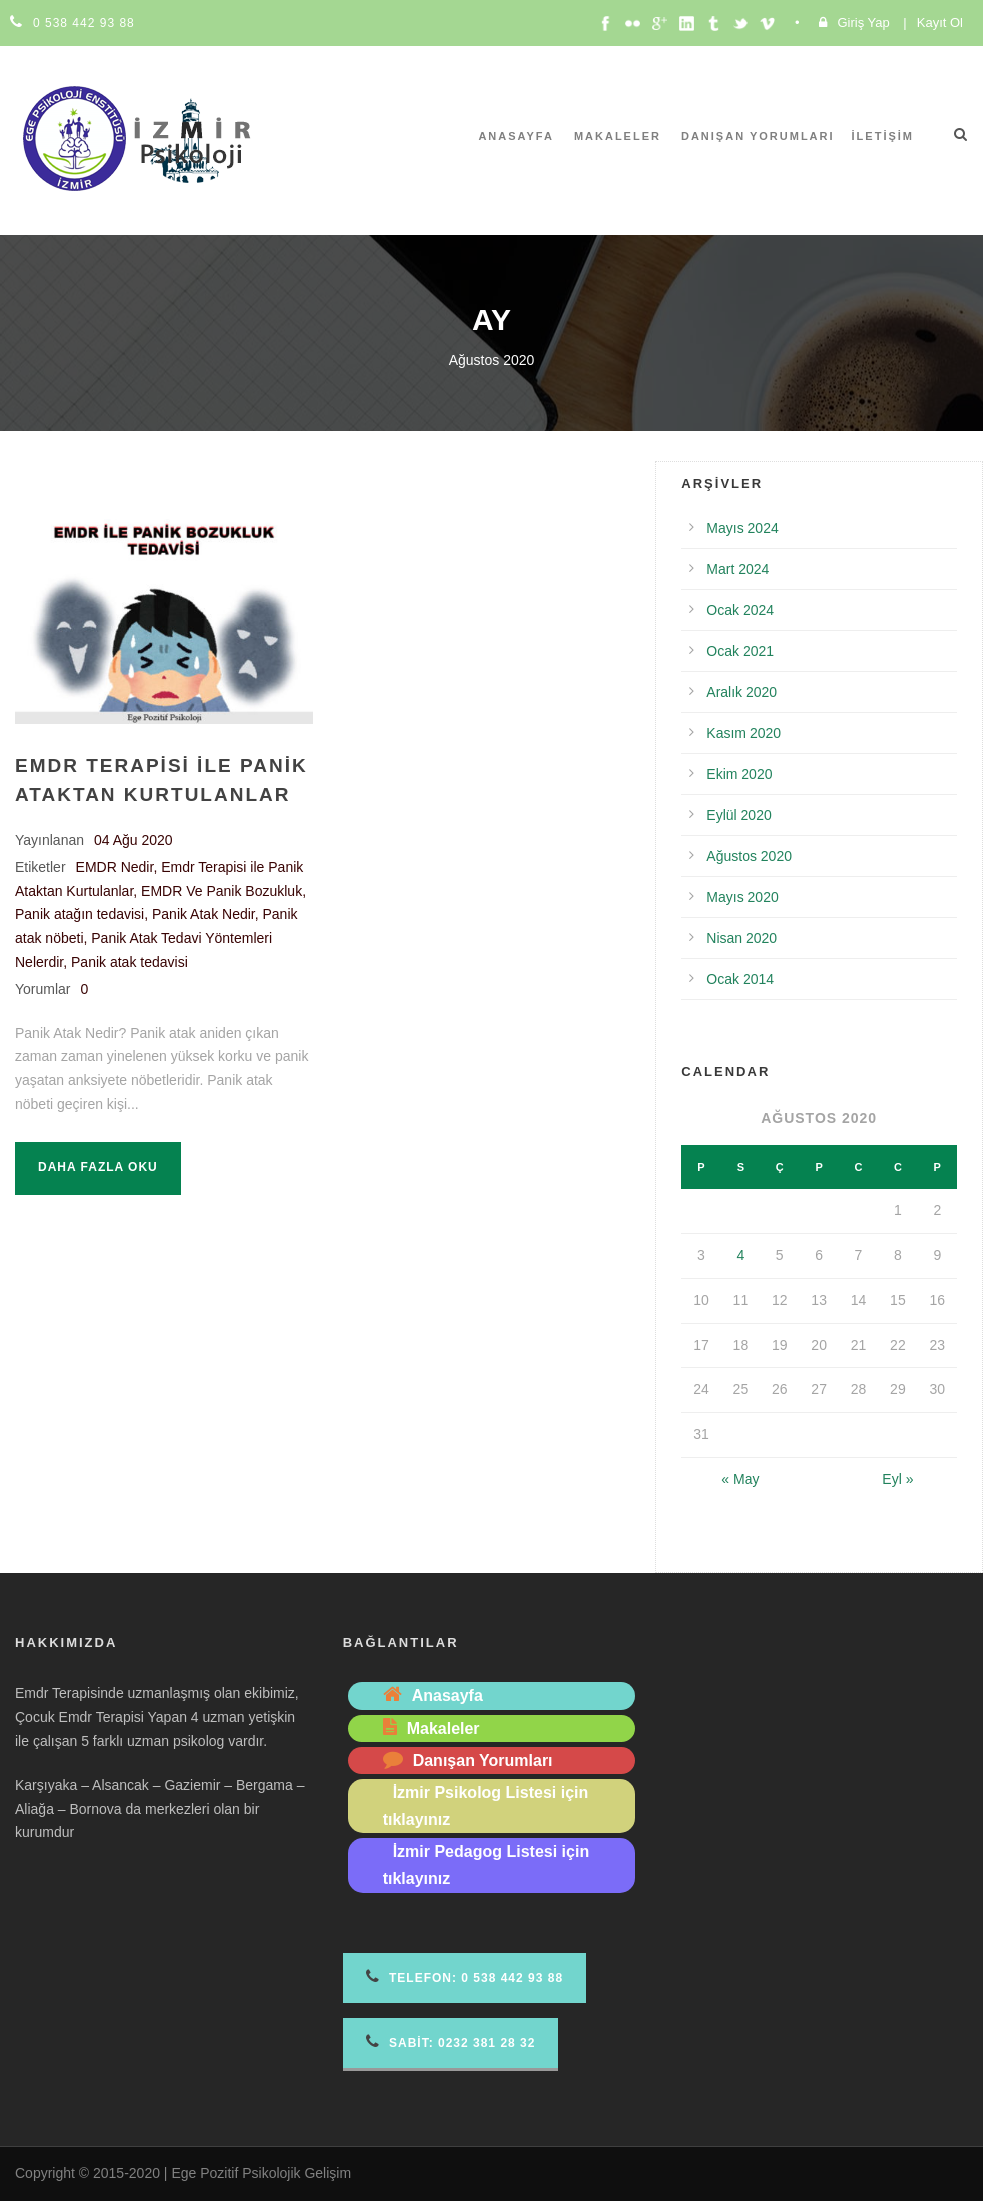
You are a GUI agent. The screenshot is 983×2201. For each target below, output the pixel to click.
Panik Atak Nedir (203, 914)
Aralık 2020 (741, 692)
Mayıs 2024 (742, 528)
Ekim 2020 (739, 774)
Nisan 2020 (741, 938)
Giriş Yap (863, 22)
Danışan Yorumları (758, 136)
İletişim (883, 136)
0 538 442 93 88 (84, 23)
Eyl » (897, 1479)
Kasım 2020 (743, 733)
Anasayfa (516, 136)
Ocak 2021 (740, 651)
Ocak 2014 (740, 979)
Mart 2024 (737, 569)
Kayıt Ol (940, 22)
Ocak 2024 (740, 610)
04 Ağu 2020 (133, 840)
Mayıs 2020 (742, 897)
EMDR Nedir (115, 867)
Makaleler (617, 136)
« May (740, 1479)
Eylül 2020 (738, 815)
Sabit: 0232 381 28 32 (451, 2041)
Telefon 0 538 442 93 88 (464, 1976)
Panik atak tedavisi (129, 962)
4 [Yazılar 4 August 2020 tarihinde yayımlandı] (740, 1255)
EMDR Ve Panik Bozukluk (221, 891)
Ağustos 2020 (749, 856)
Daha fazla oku (98, 1167)
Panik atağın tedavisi (79, 914)
